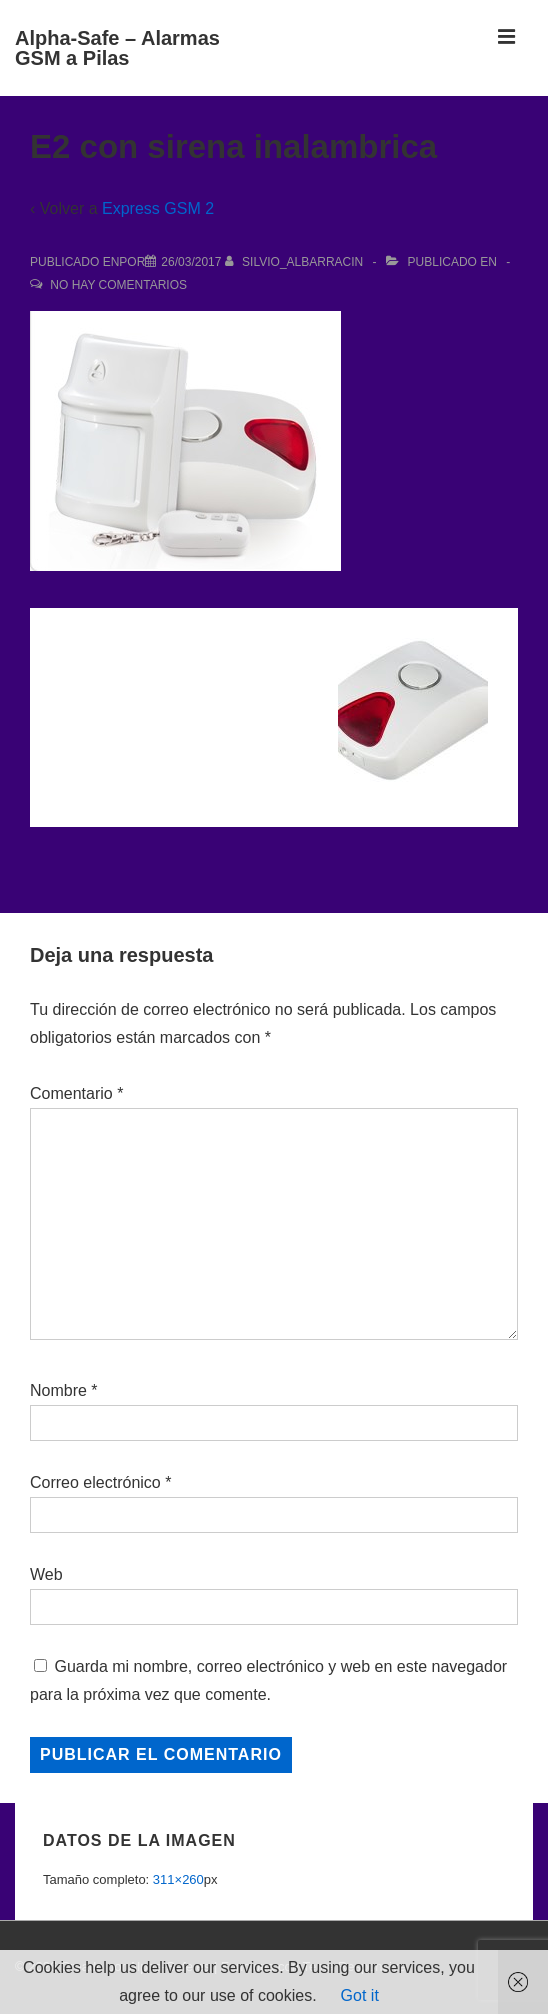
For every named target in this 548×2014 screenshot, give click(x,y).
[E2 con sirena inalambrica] (191, 262)
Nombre (58, 1390)
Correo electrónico (95, 1482)
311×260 (178, 1879)
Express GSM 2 (158, 208)
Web (46, 1574)
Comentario (76, 1093)
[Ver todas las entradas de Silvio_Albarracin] (296, 262)
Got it (360, 1995)
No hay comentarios (118, 285)
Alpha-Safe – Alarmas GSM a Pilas (117, 48)
